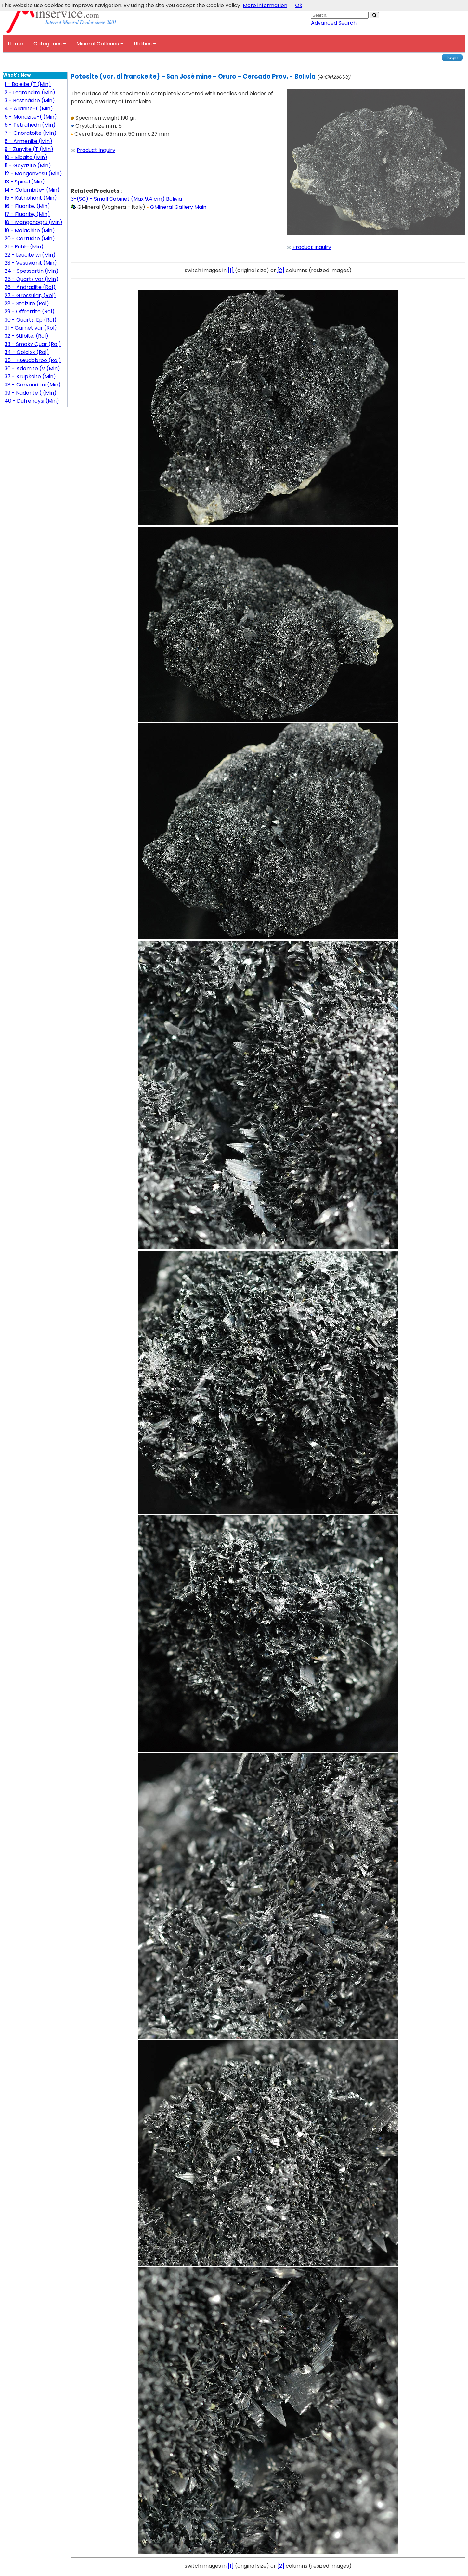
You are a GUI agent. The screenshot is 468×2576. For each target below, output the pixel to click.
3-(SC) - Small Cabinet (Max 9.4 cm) (118, 199)
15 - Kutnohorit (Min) (31, 198)
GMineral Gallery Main (176, 207)
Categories (49, 43)
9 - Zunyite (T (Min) (29, 149)
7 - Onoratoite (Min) (31, 133)
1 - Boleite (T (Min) (28, 84)
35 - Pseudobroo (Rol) (33, 360)
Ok (298, 5)
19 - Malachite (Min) (30, 230)
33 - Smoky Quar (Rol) (33, 344)
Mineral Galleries (99, 43)
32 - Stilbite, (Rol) (26, 336)
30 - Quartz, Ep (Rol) (31, 319)
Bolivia (174, 199)
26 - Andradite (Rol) (30, 287)
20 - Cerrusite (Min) (30, 238)
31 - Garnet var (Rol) (31, 328)
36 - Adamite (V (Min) (32, 368)
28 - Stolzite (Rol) (27, 303)
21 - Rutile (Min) (24, 246)
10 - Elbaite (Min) (26, 157)
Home (15, 43)
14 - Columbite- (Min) (32, 190)
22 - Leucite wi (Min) (30, 255)
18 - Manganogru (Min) (33, 222)
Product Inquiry (96, 150)
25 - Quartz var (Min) (31, 279)
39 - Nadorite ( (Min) (31, 393)
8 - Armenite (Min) (28, 141)
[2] (280, 270)
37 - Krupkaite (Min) (30, 376)
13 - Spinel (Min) (25, 181)
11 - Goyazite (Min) (28, 165)
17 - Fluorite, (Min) (27, 214)
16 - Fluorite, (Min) (27, 206)
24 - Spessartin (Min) (31, 271)
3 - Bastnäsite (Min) (30, 100)
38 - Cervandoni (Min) (33, 384)
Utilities (145, 43)
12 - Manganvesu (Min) (33, 173)
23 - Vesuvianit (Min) (31, 263)
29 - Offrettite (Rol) (30, 311)
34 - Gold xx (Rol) (27, 352)
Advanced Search (334, 23)
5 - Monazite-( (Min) (31, 116)
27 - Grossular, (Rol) (30, 295)
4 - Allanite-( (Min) (29, 108)
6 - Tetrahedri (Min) (30, 125)
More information (265, 5)
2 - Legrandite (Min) (30, 92)
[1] (231, 270)
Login (452, 57)
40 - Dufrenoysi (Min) (32, 401)
